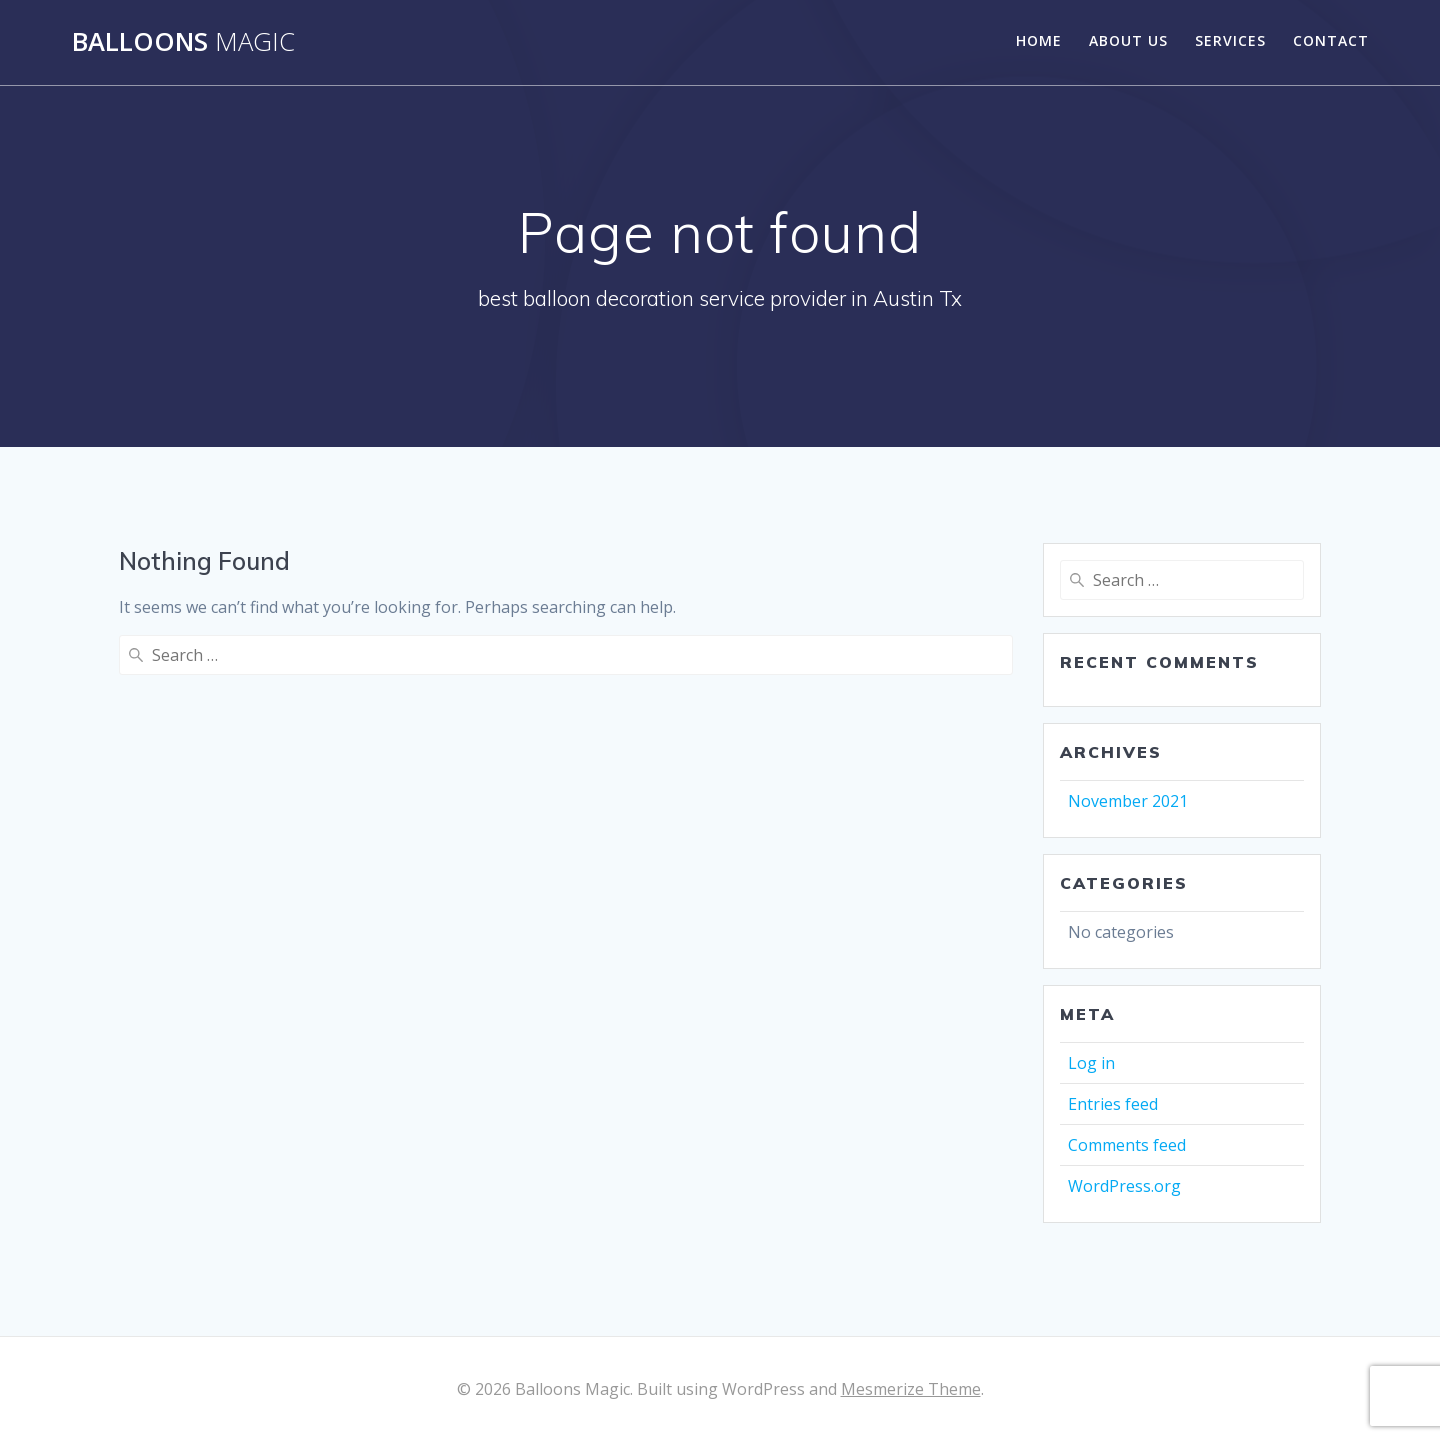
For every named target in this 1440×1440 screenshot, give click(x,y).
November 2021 (1128, 801)
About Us (1128, 40)
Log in (1091, 1063)
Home (1039, 40)
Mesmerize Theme (911, 1389)
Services (1230, 40)
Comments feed (1127, 1145)
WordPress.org (1124, 1186)
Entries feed (1113, 1104)
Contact (1331, 40)
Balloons (183, 42)
